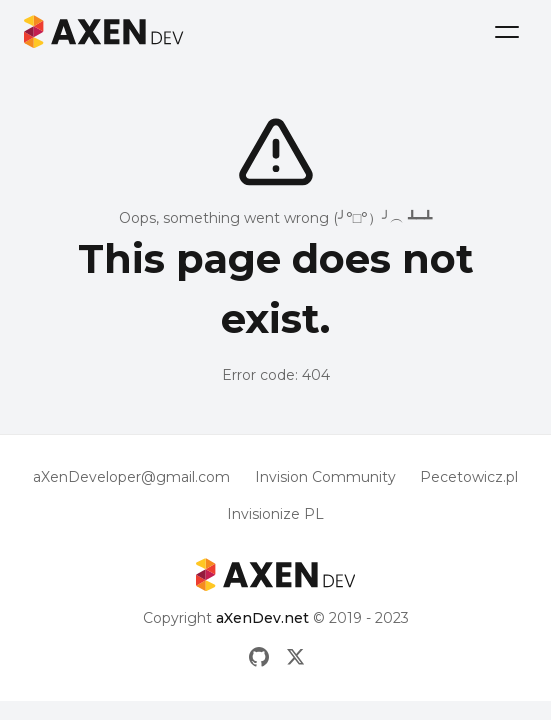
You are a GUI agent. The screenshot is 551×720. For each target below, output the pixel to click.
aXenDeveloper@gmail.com (131, 477)
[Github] (259, 657)
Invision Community (325, 477)
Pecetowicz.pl (469, 477)
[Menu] (507, 32)
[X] (296, 657)
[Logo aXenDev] (104, 31)
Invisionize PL (275, 514)
